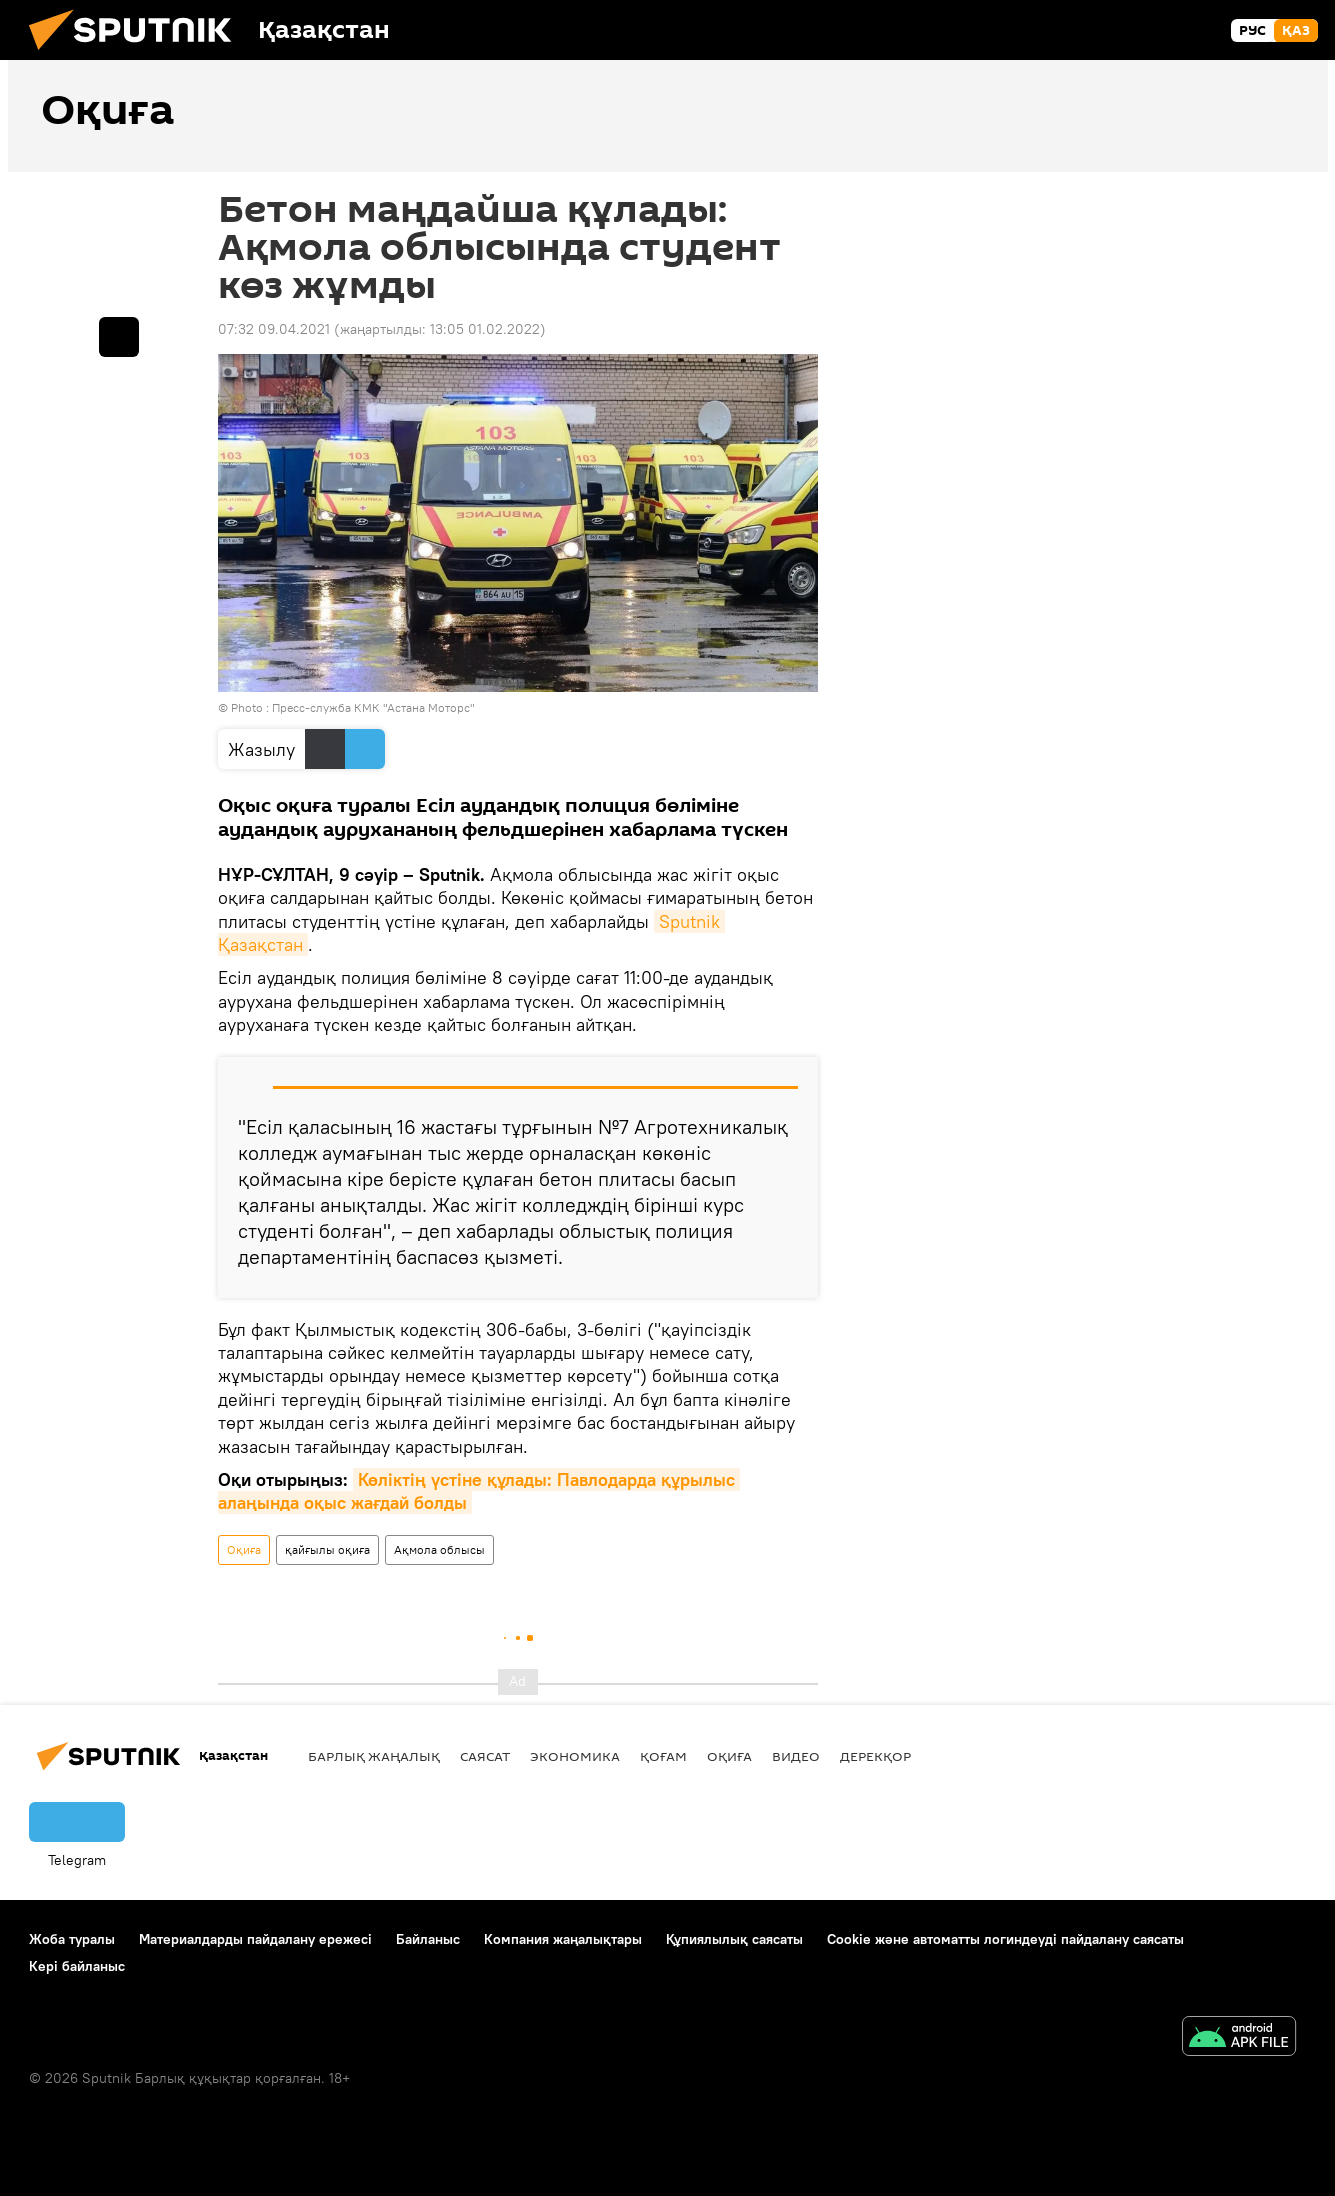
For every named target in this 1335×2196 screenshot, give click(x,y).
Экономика (575, 1756)
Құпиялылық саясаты (734, 1939)
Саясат (485, 1756)
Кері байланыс (77, 1966)
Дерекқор (875, 1756)
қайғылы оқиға (327, 1549)
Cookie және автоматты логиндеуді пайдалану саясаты (1005, 1939)
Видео (796, 1756)
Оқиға (244, 1549)
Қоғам (663, 1756)
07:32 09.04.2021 (274, 329)
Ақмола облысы (439, 1549)
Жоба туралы (72, 1939)
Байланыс (428, 1939)
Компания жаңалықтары (563, 1939)
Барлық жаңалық (374, 1756)
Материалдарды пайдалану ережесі (255, 1939)
